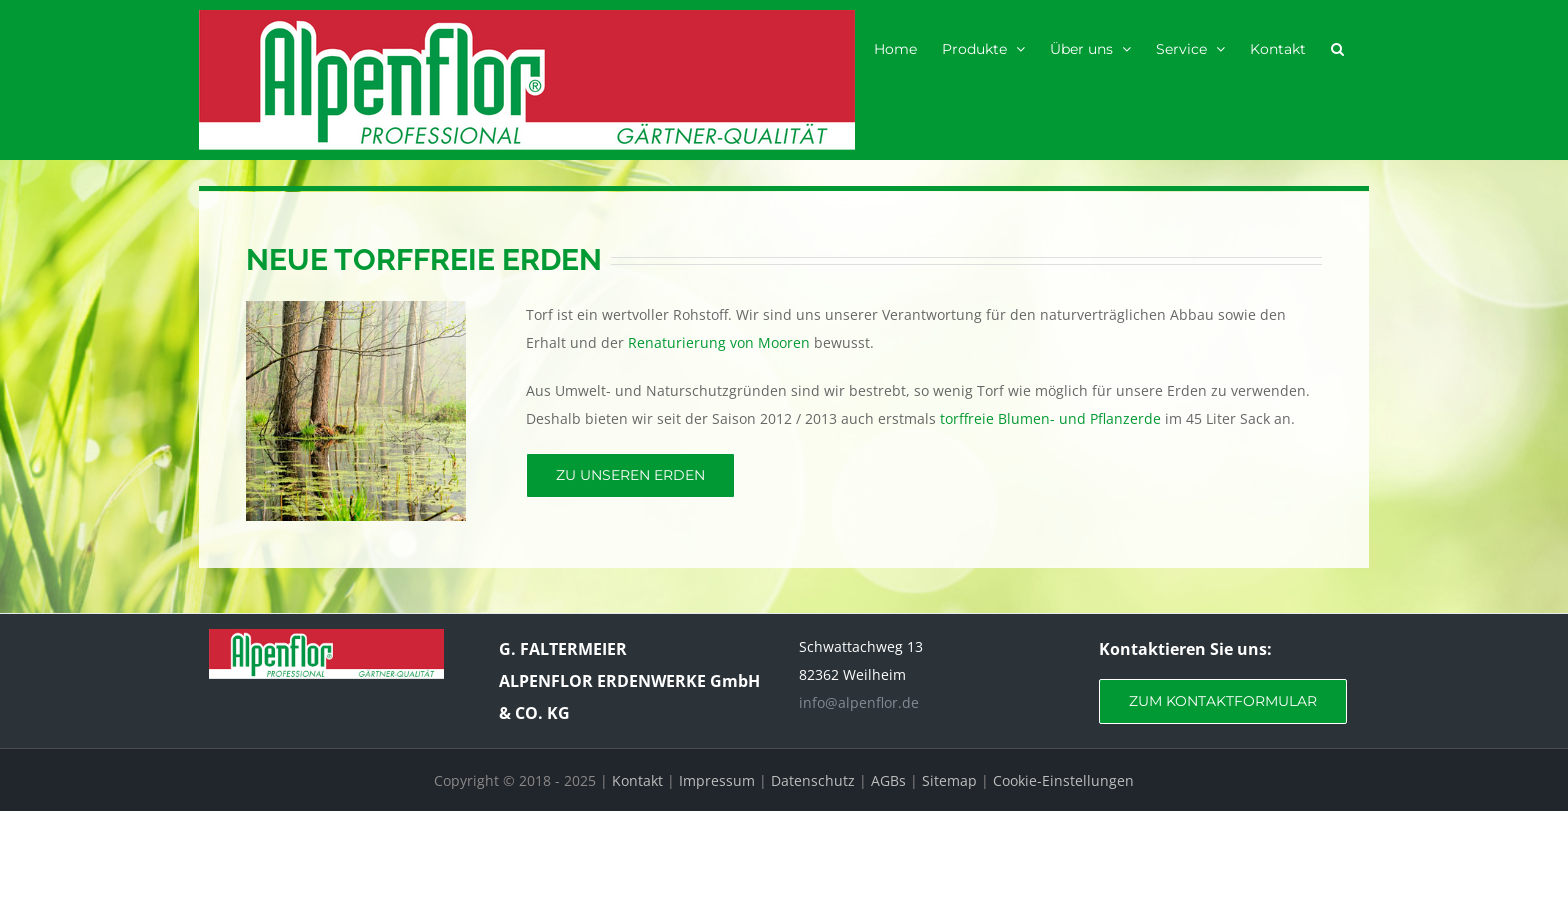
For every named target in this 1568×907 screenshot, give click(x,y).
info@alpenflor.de (859, 702)
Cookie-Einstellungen (1063, 780)
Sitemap (949, 780)
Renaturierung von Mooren (719, 342)
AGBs (888, 780)
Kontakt (637, 780)
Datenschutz (813, 780)
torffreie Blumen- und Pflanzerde (1050, 418)
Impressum (717, 780)
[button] (1337, 48)
